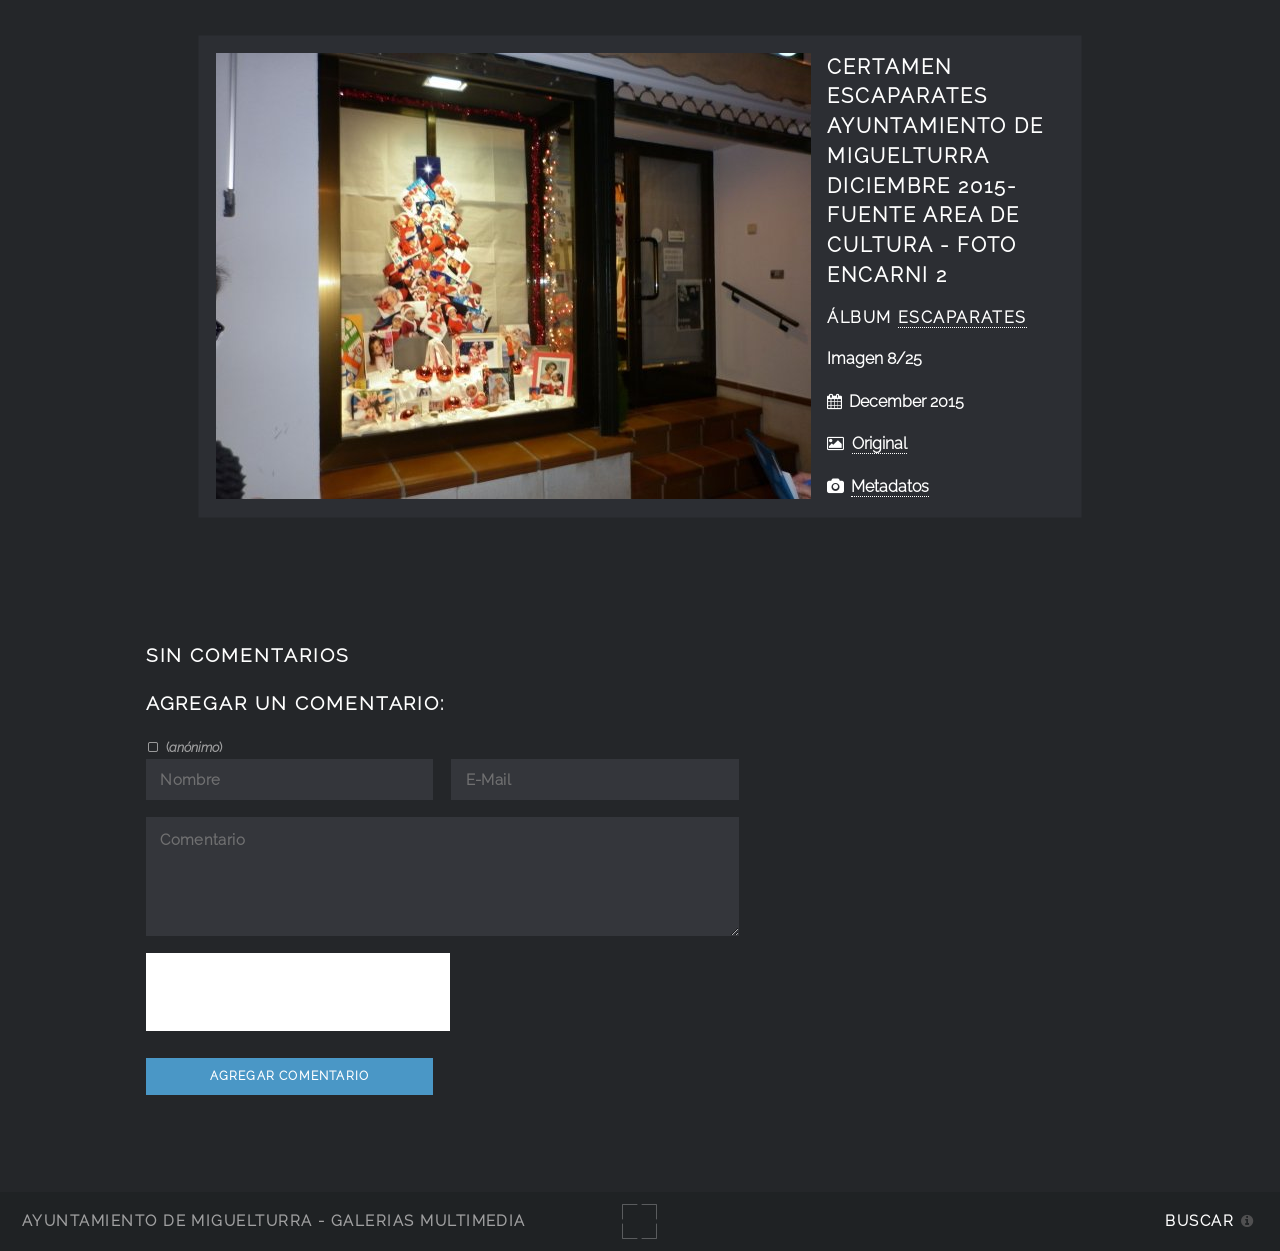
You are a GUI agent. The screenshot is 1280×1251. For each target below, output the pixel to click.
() (192, 747)
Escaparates (962, 317)
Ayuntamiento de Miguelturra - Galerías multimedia (274, 1220)
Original (879, 443)
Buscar (1199, 1220)
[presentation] (298, 992)
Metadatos (890, 486)
